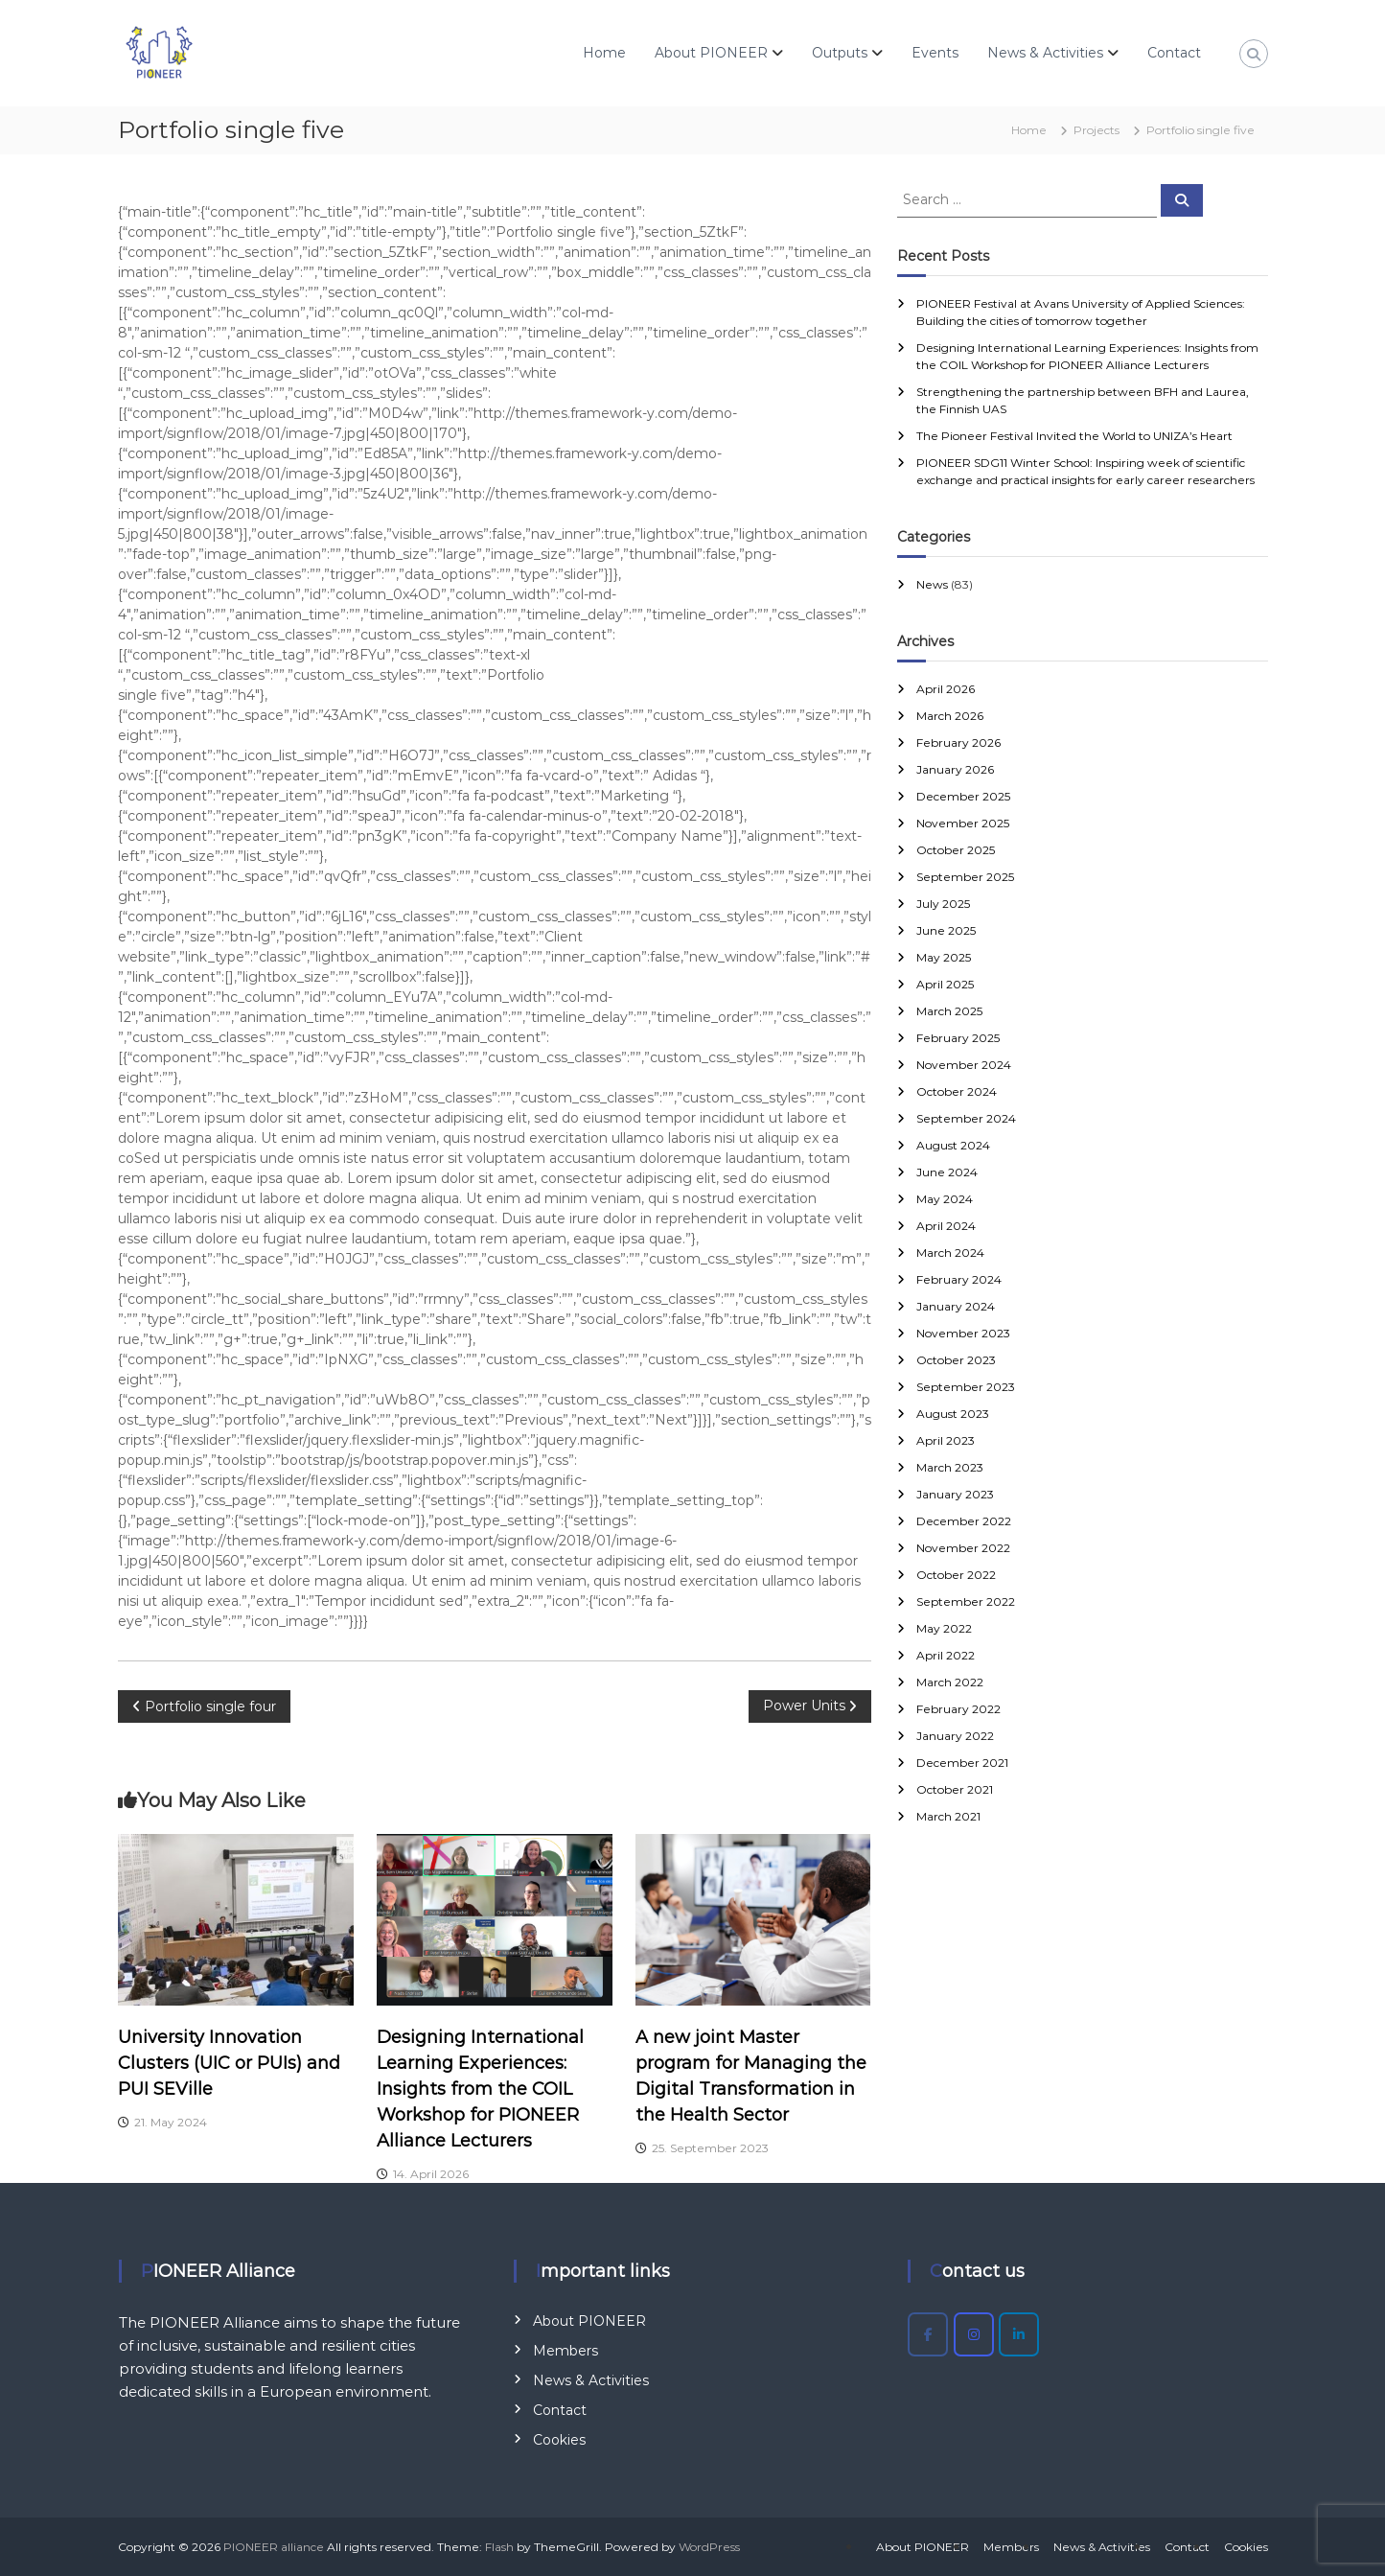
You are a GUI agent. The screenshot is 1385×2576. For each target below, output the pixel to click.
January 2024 (955, 1306)
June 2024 (947, 1172)
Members (565, 2350)
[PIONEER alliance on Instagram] (974, 2334)
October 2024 (956, 1091)
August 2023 (952, 1413)
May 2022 (944, 1628)
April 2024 (946, 1225)
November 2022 (963, 1548)
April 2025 (945, 984)
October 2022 (956, 1574)
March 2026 (949, 715)
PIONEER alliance (273, 2547)
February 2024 (959, 1279)
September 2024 (966, 1118)
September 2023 (965, 1387)
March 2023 (949, 1467)
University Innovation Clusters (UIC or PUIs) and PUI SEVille (229, 2063)
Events (935, 52)
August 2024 (953, 1145)
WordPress (709, 2547)
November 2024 (963, 1064)
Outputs (839, 52)
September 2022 (965, 1601)
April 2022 (945, 1655)
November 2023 (963, 1333)
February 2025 (958, 1038)
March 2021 (948, 1816)
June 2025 (946, 930)
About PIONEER (711, 52)
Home (604, 52)
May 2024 (944, 1199)
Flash (499, 2547)
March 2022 (949, 1682)
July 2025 (943, 903)
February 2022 (958, 1709)
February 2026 (958, 742)
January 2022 (955, 1736)
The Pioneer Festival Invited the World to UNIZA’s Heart (1074, 436)
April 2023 (945, 1440)
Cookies (559, 2439)
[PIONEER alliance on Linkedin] (1019, 2334)
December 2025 (963, 796)
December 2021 (962, 1762)
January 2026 (955, 769)
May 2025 (943, 957)
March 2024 (950, 1252)
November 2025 (962, 823)
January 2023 (955, 1494)
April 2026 (945, 689)
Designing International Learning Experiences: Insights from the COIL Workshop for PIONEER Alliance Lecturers (480, 2089)
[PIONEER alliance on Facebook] (928, 2334)
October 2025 (955, 850)
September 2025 (965, 877)
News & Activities (1045, 52)
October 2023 (956, 1360)
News (932, 584)
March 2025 (949, 1011)
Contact (1174, 52)
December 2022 (963, 1521)
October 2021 (954, 1789)
